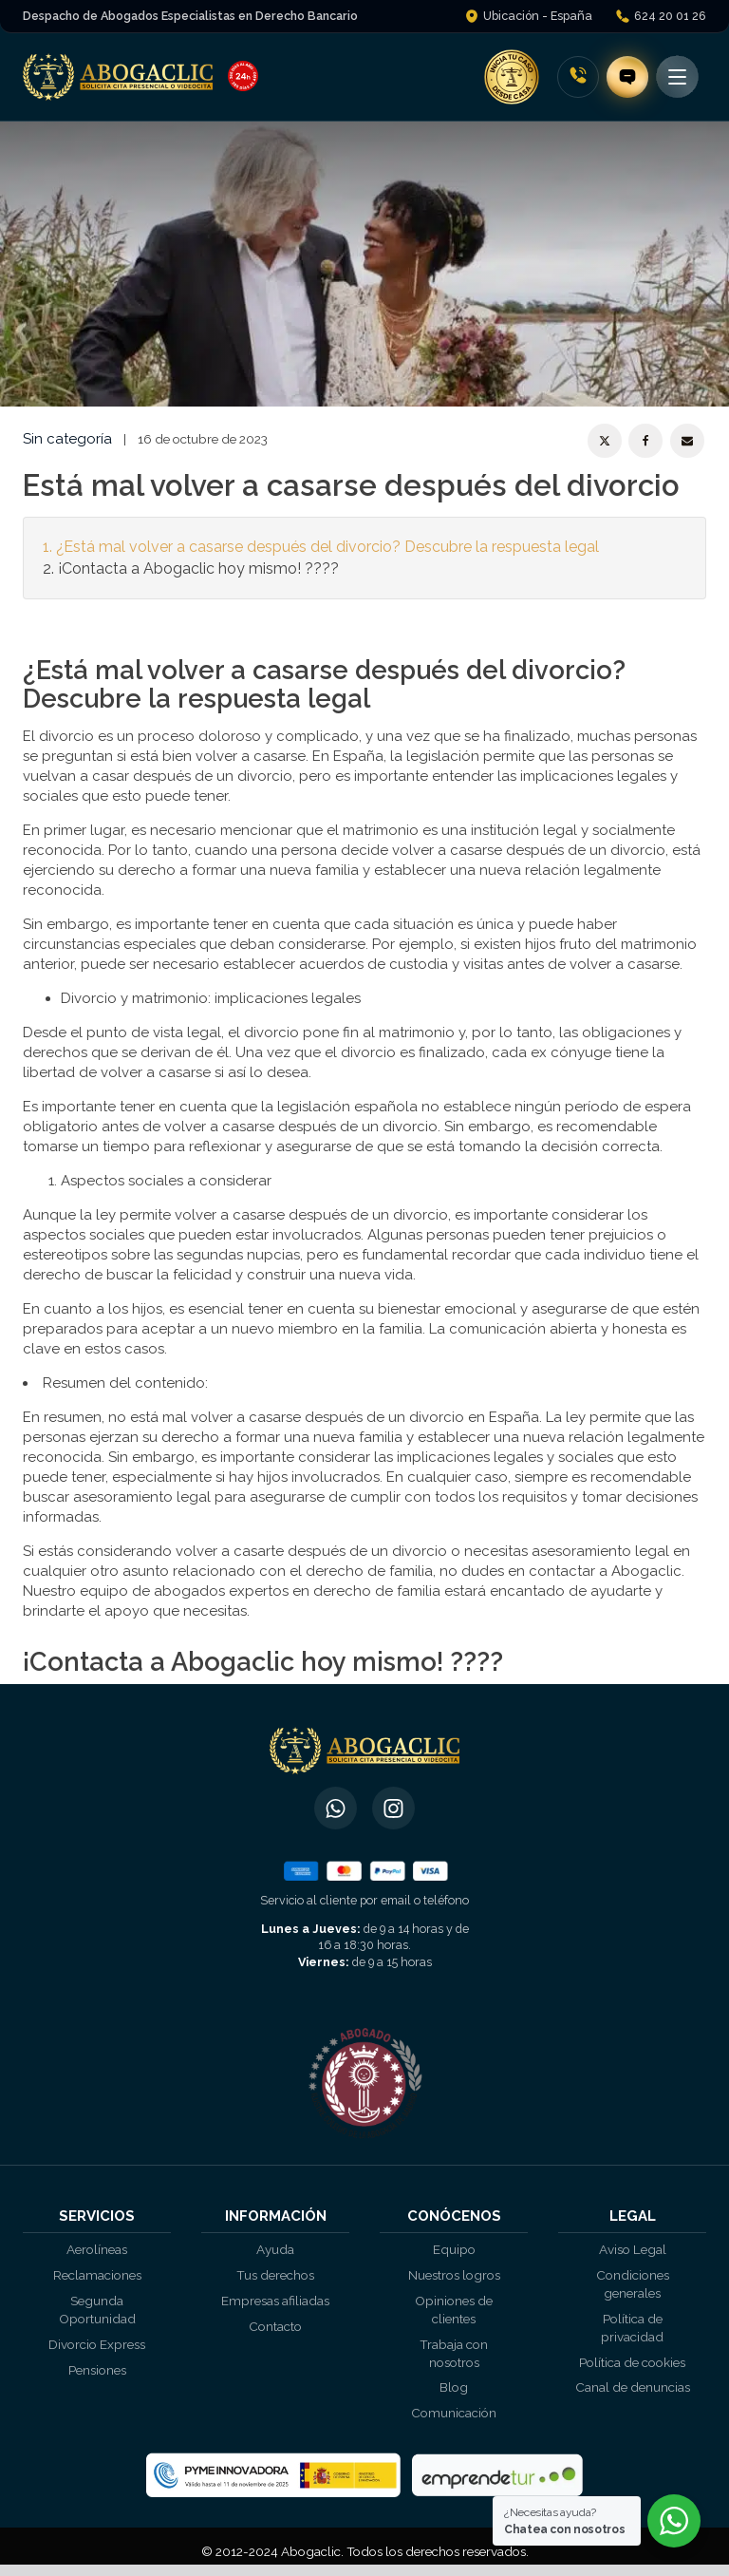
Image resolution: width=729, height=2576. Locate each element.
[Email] (687, 441)
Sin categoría (67, 438)
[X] (605, 441)
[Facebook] (645, 441)
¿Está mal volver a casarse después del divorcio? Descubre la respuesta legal (327, 547)
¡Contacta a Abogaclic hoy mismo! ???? (198, 568)
